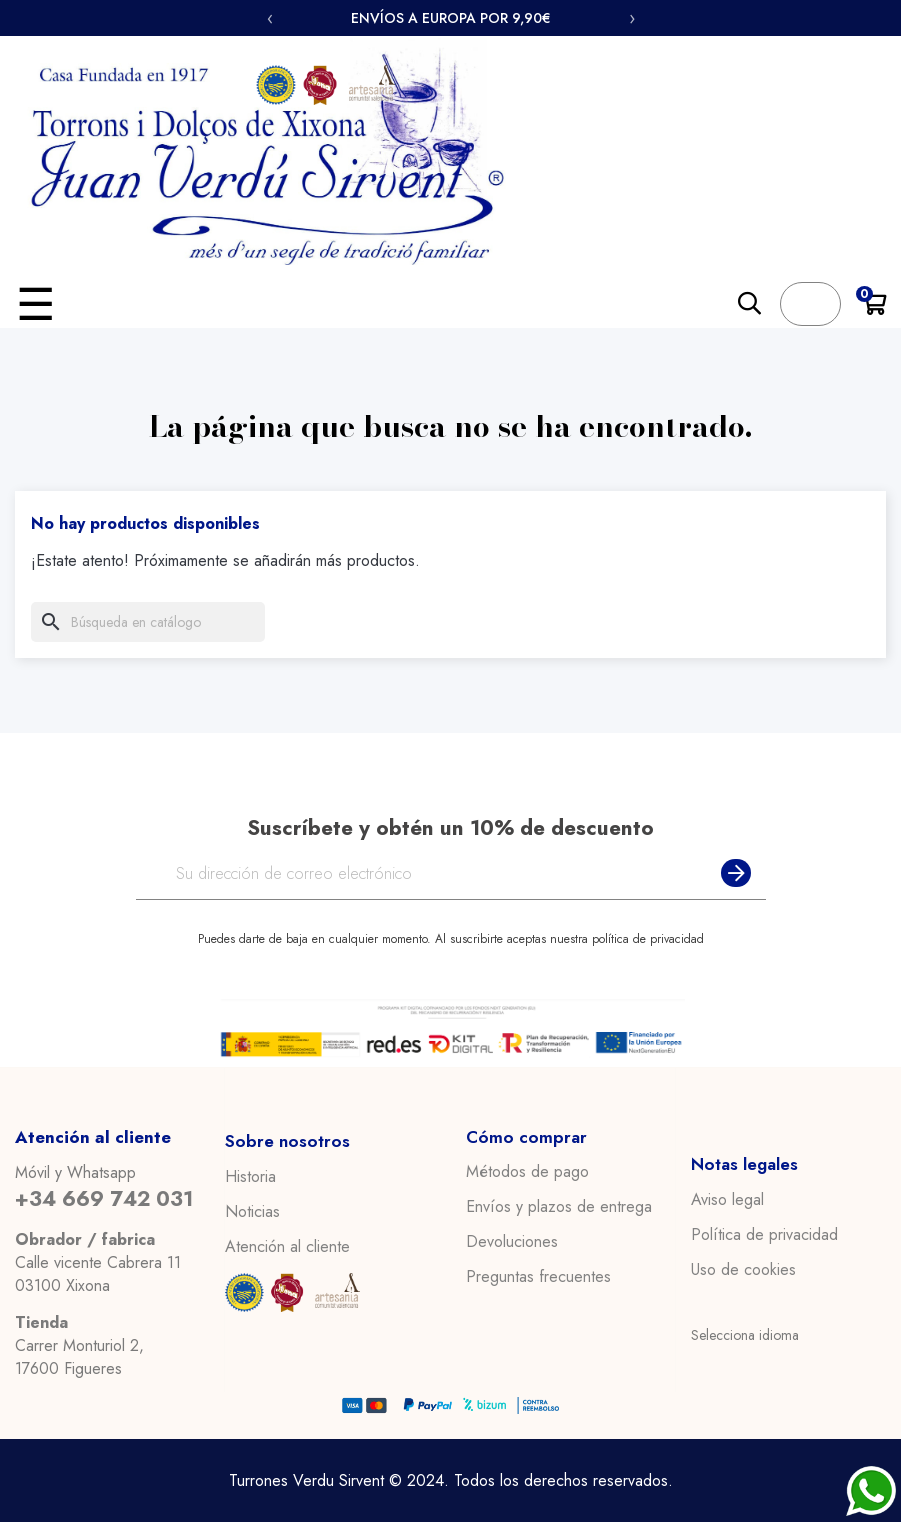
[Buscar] (148, 622)
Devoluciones (512, 1242)
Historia (250, 1176)
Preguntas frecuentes (538, 1277)
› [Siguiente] (632, 18)
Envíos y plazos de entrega (559, 1207)
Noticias (252, 1211)
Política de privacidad (764, 1234)
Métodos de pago (527, 1172)
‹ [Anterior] (270, 18)
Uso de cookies (743, 1269)
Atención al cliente (287, 1246)
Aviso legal (727, 1199)
